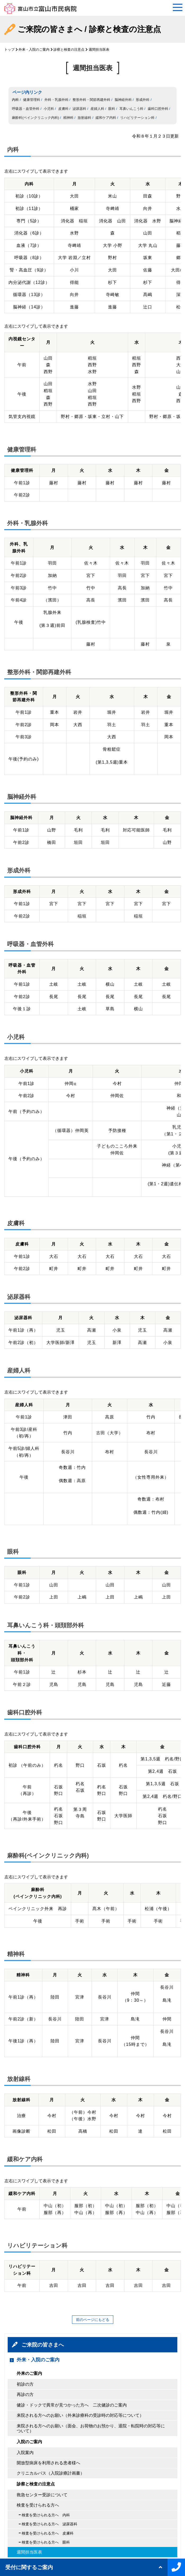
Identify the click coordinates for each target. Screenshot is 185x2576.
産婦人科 (97, 109)
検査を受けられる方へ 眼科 (46, 2542)
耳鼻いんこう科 (131, 109)
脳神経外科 (123, 100)
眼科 (111, 109)
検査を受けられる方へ (38, 2505)
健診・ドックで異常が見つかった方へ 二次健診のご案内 (72, 2405)
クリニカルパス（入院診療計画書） (50, 2473)
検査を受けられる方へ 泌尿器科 (49, 2524)
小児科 (49, 109)
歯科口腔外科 (158, 109)
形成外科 (143, 100)
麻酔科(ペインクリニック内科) (35, 118)
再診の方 (25, 2394)
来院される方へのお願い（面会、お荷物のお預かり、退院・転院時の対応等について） (91, 2428)
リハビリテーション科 (137, 118)
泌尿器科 (79, 109)
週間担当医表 (29, 2552)
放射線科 (84, 118)
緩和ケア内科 (106, 118)
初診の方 (25, 2384)
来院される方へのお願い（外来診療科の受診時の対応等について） (80, 2415)
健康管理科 (31, 100)
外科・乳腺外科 (56, 100)
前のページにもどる (92, 2320)
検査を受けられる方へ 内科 (46, 2515)
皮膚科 (63, 109)
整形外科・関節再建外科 (91, 100)
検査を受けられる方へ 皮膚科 (48, 2533)
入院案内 (25, 2452)
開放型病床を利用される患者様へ (48, 2463)
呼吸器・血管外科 (25, 109)
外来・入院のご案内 (34, 49)
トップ (9, 49)
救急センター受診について (42, 2495)
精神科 (68, 118)
